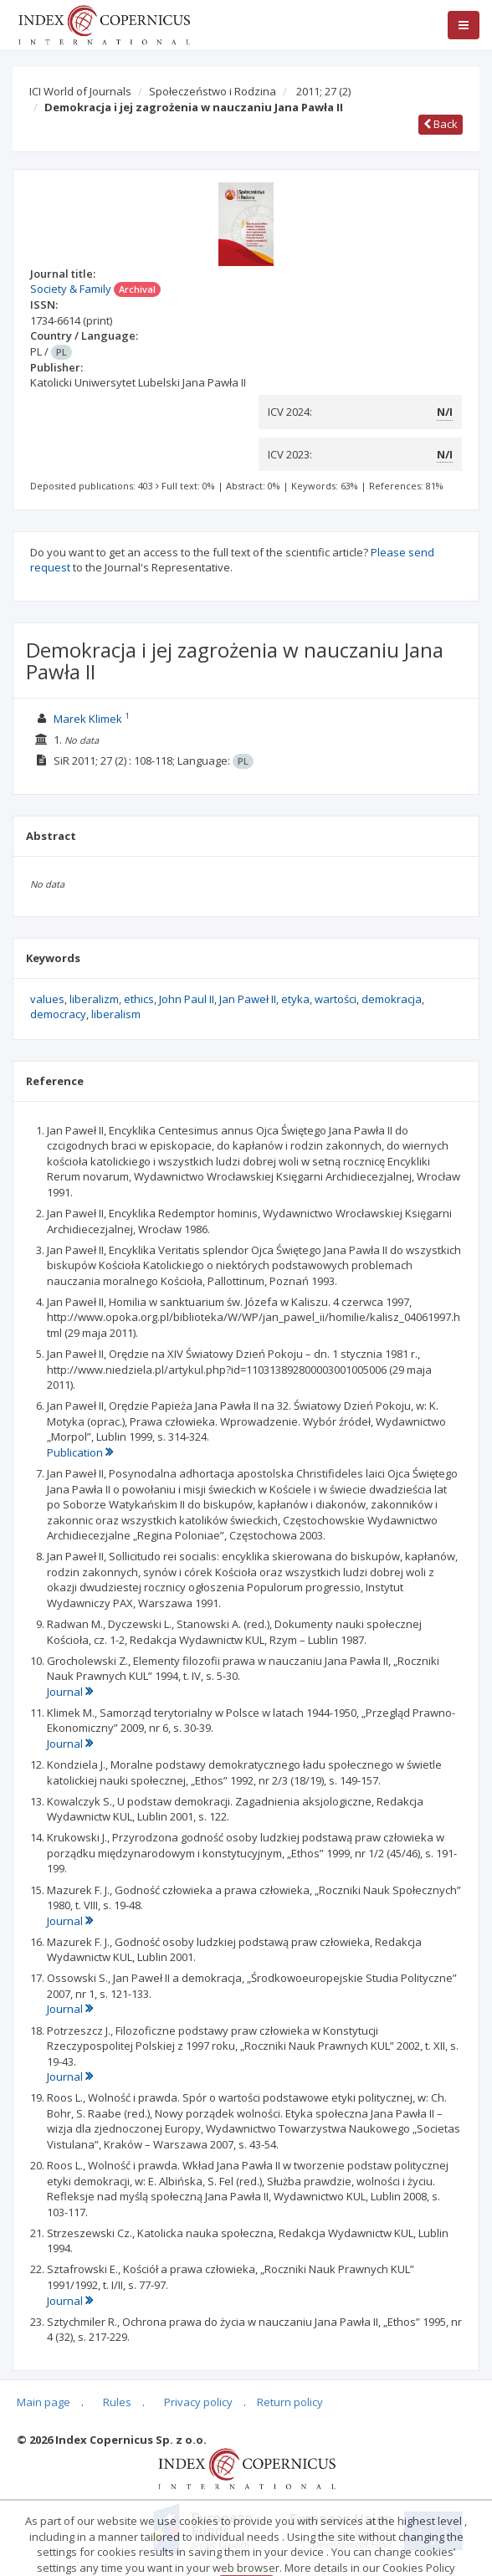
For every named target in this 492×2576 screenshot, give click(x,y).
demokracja (391, 998)
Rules (117, 2402)
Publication (80, 1452)
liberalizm (94, 998)
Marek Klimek (88, 718)
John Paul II (186, 998)
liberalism (116, 1014)
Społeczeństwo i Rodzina (212, 91)
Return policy (290, 2402)
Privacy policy (198, 2402)
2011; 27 (323, 91)
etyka (295, 998)
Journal (70, 1691)
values (47, 998)
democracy (58, 1014)
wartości (335, 998)
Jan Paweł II (247, 998)
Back (440, 123)
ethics (139, 998)
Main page (43, 2402)
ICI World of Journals (80, 91)
